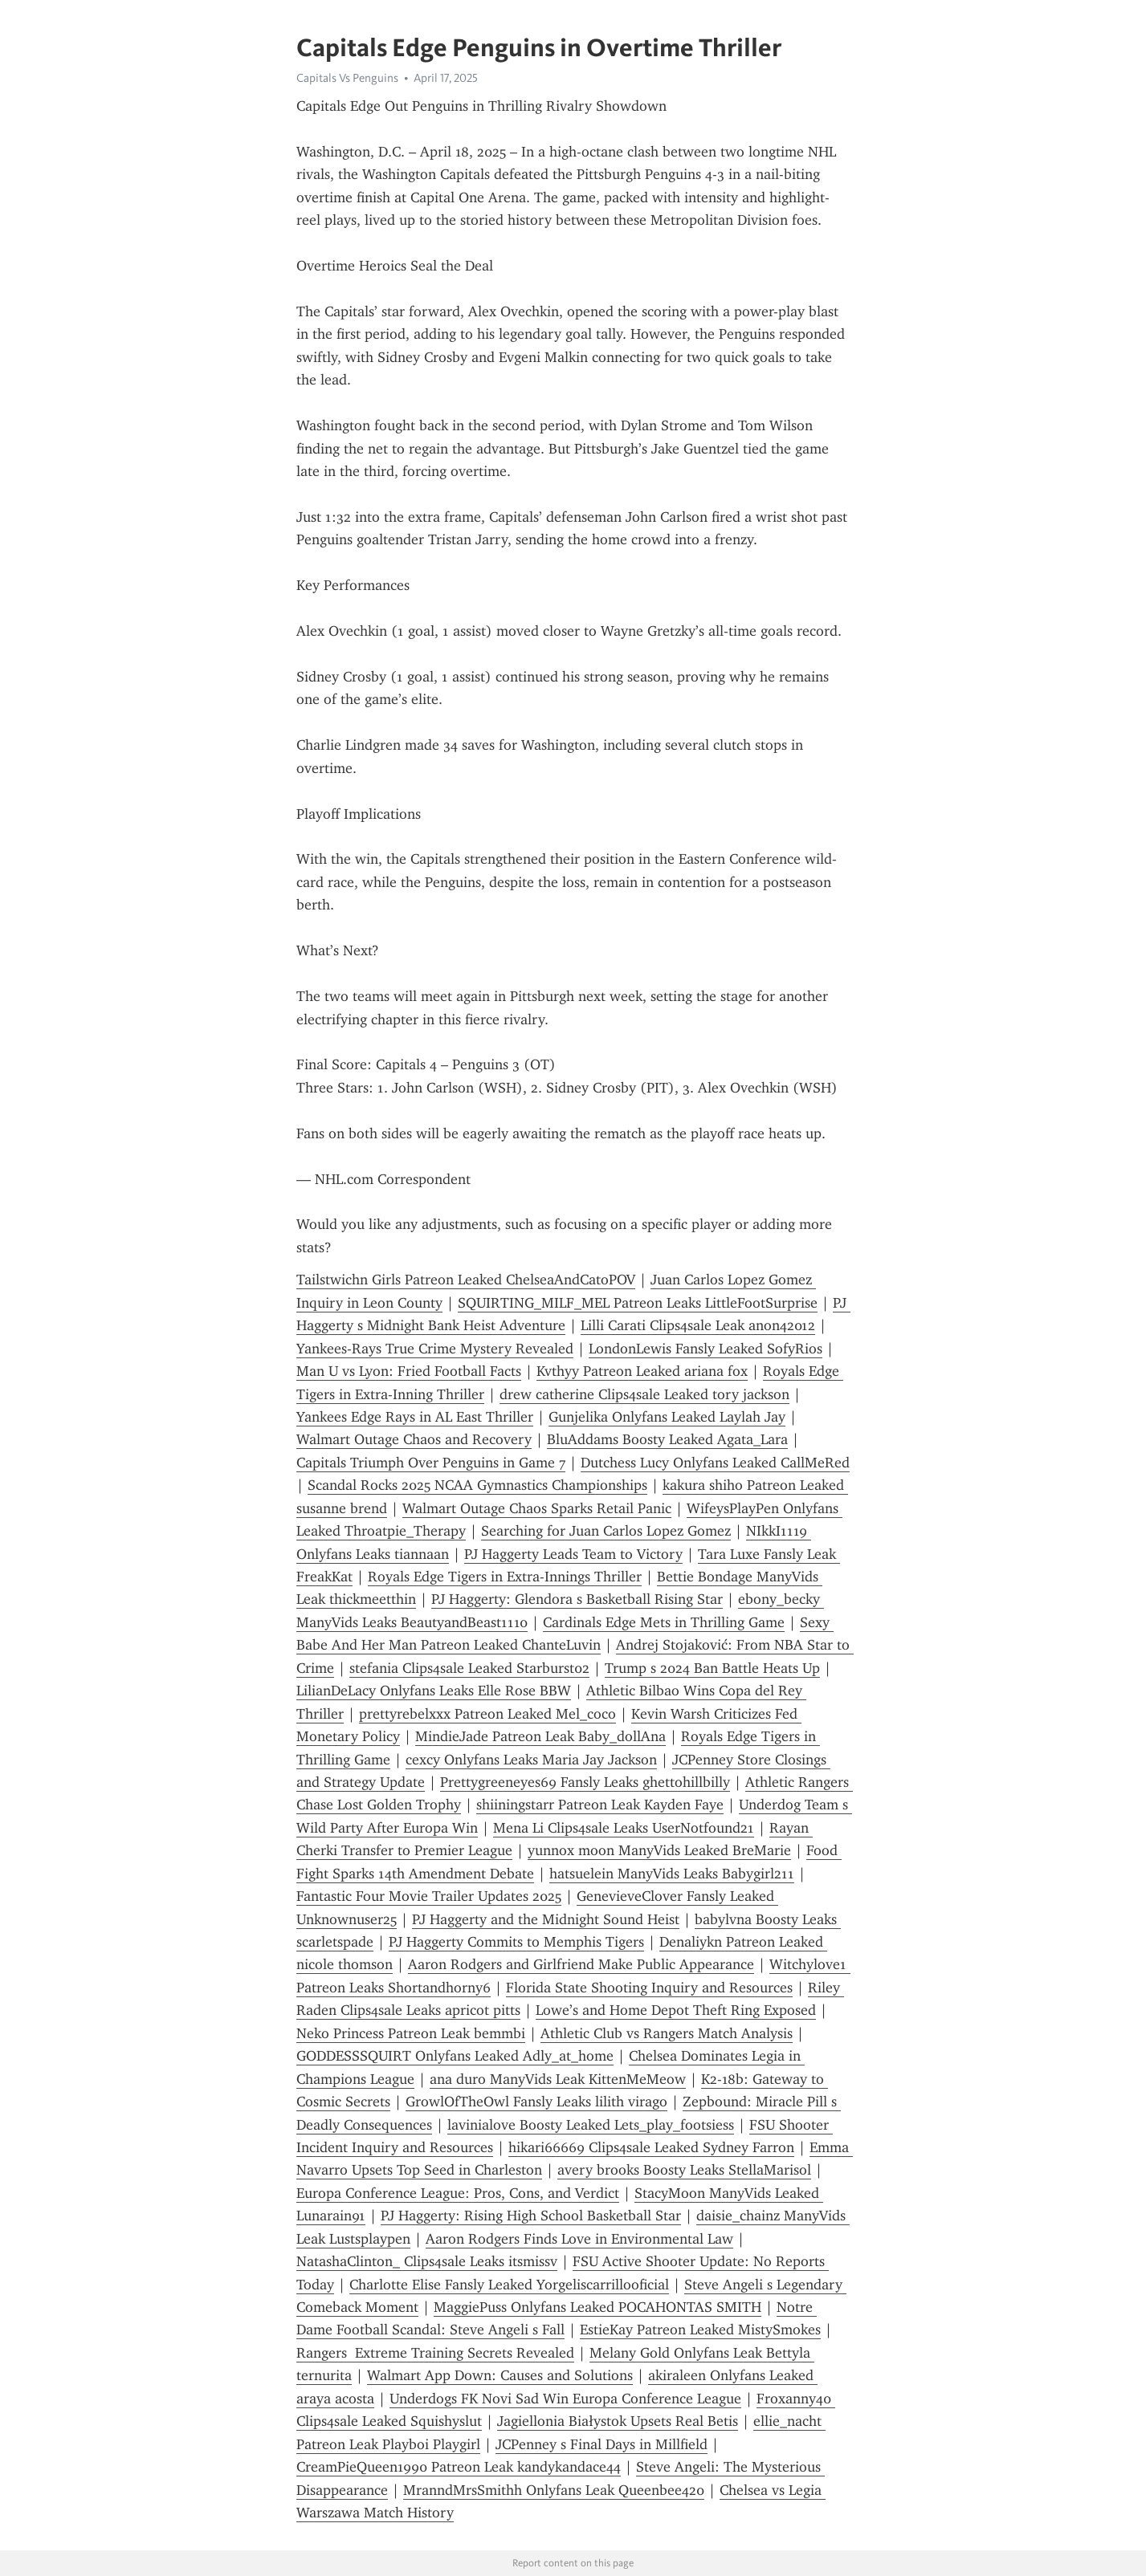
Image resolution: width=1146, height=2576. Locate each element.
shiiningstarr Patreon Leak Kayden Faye (600, 1804)
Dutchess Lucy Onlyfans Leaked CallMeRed (715, 1462)
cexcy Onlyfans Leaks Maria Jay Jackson (531, 1759)
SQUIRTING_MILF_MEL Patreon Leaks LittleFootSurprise (638, 1303)
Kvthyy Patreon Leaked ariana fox (642, 1371)
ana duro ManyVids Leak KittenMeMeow (558, 2079)
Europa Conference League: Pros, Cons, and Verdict (457, 2193)
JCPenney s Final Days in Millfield (602, 2444)
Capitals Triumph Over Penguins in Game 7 (430, 1462)
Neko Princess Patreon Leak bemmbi (410, 2033)
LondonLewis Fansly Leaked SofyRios (705, 1348)
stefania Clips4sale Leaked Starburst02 (469, 1668)
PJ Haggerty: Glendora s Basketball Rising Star (577, 1599)
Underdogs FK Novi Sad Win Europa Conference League (565, 2398)
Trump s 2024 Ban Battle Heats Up (712, 1668)
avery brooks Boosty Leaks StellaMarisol (684, 2170)
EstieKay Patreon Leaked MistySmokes (700, 2329)
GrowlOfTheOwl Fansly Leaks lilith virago (536, 2101)
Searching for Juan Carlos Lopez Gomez (606, 1531)
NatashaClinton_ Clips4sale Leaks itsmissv (426, 2261)
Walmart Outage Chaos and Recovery (414, 1439)
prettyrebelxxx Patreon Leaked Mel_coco (487, 1714)
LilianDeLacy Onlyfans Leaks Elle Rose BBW (433, 1690)
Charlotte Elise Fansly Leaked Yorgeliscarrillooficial (509, 2284)
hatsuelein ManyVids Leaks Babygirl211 (671, 1873)
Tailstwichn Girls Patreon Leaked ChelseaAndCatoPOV (465, 1279)
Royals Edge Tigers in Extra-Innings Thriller (505, 1576)
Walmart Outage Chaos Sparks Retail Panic (536, 1508)
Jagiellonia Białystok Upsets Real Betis (617, 2421)
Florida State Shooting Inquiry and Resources (649, 1987)
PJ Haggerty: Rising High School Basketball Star (531, 2215)
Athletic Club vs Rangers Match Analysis (666, 2033)
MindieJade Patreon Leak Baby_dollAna (540, 1736)
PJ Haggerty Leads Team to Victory (573, 1554)
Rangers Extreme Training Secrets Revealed (435, 2353)
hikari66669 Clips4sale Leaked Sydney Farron (651, 2147)
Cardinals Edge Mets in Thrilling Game (664, 1622)
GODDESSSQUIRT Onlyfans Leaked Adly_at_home (455, 2056)
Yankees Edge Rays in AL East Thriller (414, 1417)
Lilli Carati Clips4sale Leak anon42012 (698, 1325)
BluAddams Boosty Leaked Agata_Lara (667, 1439)
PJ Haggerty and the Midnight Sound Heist (545, 1919)
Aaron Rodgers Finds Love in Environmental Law (579, 2239)
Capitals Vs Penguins (347, 78)
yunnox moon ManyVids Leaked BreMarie (659, 1850)
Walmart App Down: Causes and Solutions (500, 2375)
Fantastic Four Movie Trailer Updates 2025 (428, 1896)
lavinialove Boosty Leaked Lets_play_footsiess (590, 2125)
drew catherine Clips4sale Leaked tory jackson (644, 1394)
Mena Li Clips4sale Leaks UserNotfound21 (623, 1828)
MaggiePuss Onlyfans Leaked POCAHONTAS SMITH (597, 2307)
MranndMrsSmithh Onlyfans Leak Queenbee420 (553, 2490)
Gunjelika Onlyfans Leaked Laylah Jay (667, 1417)
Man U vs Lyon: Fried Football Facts (408, 1371)
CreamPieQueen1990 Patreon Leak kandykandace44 (458, 2467)
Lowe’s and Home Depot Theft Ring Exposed (676, 2010)
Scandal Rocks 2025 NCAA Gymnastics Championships (477, 1485)
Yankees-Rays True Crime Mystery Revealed (434, 1348)
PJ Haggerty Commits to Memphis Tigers (516, 1942)
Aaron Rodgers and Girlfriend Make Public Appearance (581, 1964)
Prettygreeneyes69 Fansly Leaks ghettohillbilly (585, 1782)
